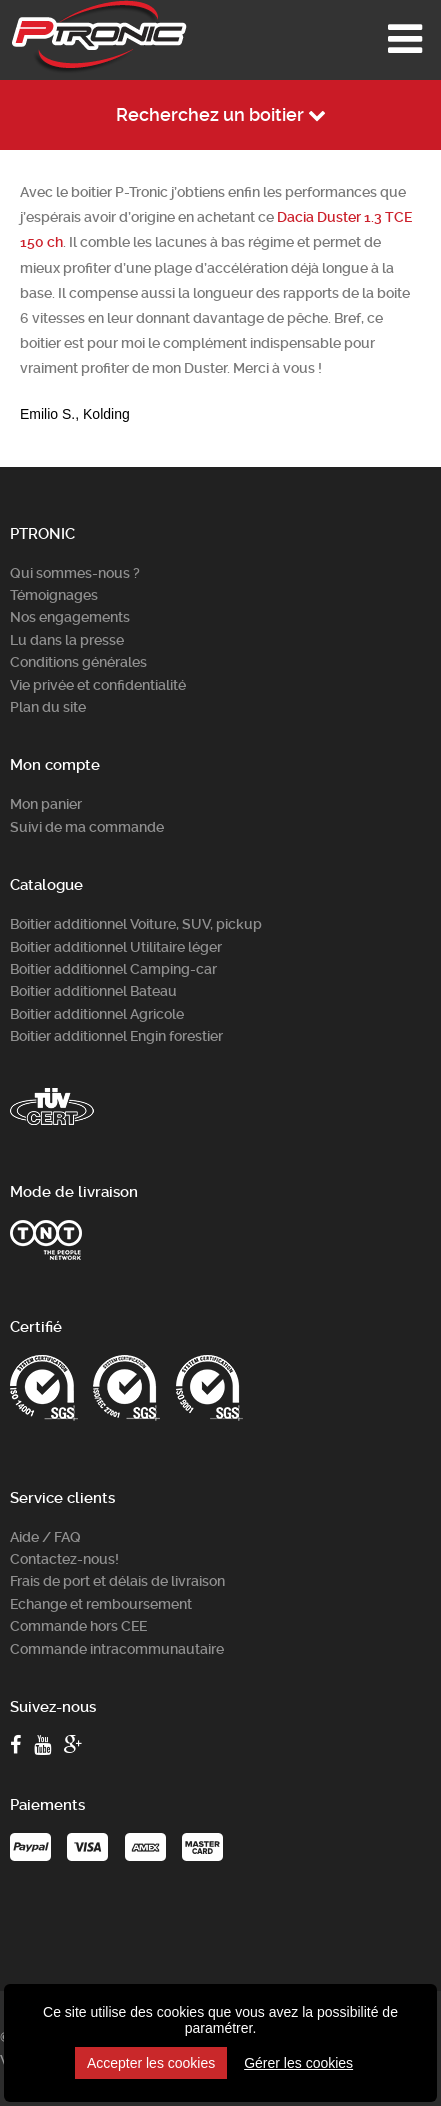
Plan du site (48, 707)
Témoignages (54, 595)
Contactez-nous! (64, 1559)
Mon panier (46, 804)
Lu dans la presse (67, 640)
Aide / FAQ (45, 1537)
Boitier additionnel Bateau (93, 991)
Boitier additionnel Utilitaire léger (116, 947)
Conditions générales (78, 662)
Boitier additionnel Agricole (97, 1014)
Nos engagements (70, 617)
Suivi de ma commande (87, 827)
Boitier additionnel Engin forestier (116, 1036)
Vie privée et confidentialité (98, 685)
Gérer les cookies (298, 2063)
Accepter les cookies (151, 2063)
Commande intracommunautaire (117, 1649)
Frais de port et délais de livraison (117, 1581)
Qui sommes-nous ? (75, 573)
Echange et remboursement (101, 1604)
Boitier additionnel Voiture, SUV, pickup (136, 924)
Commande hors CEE (78, 1626)
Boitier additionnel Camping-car (113, 969)
